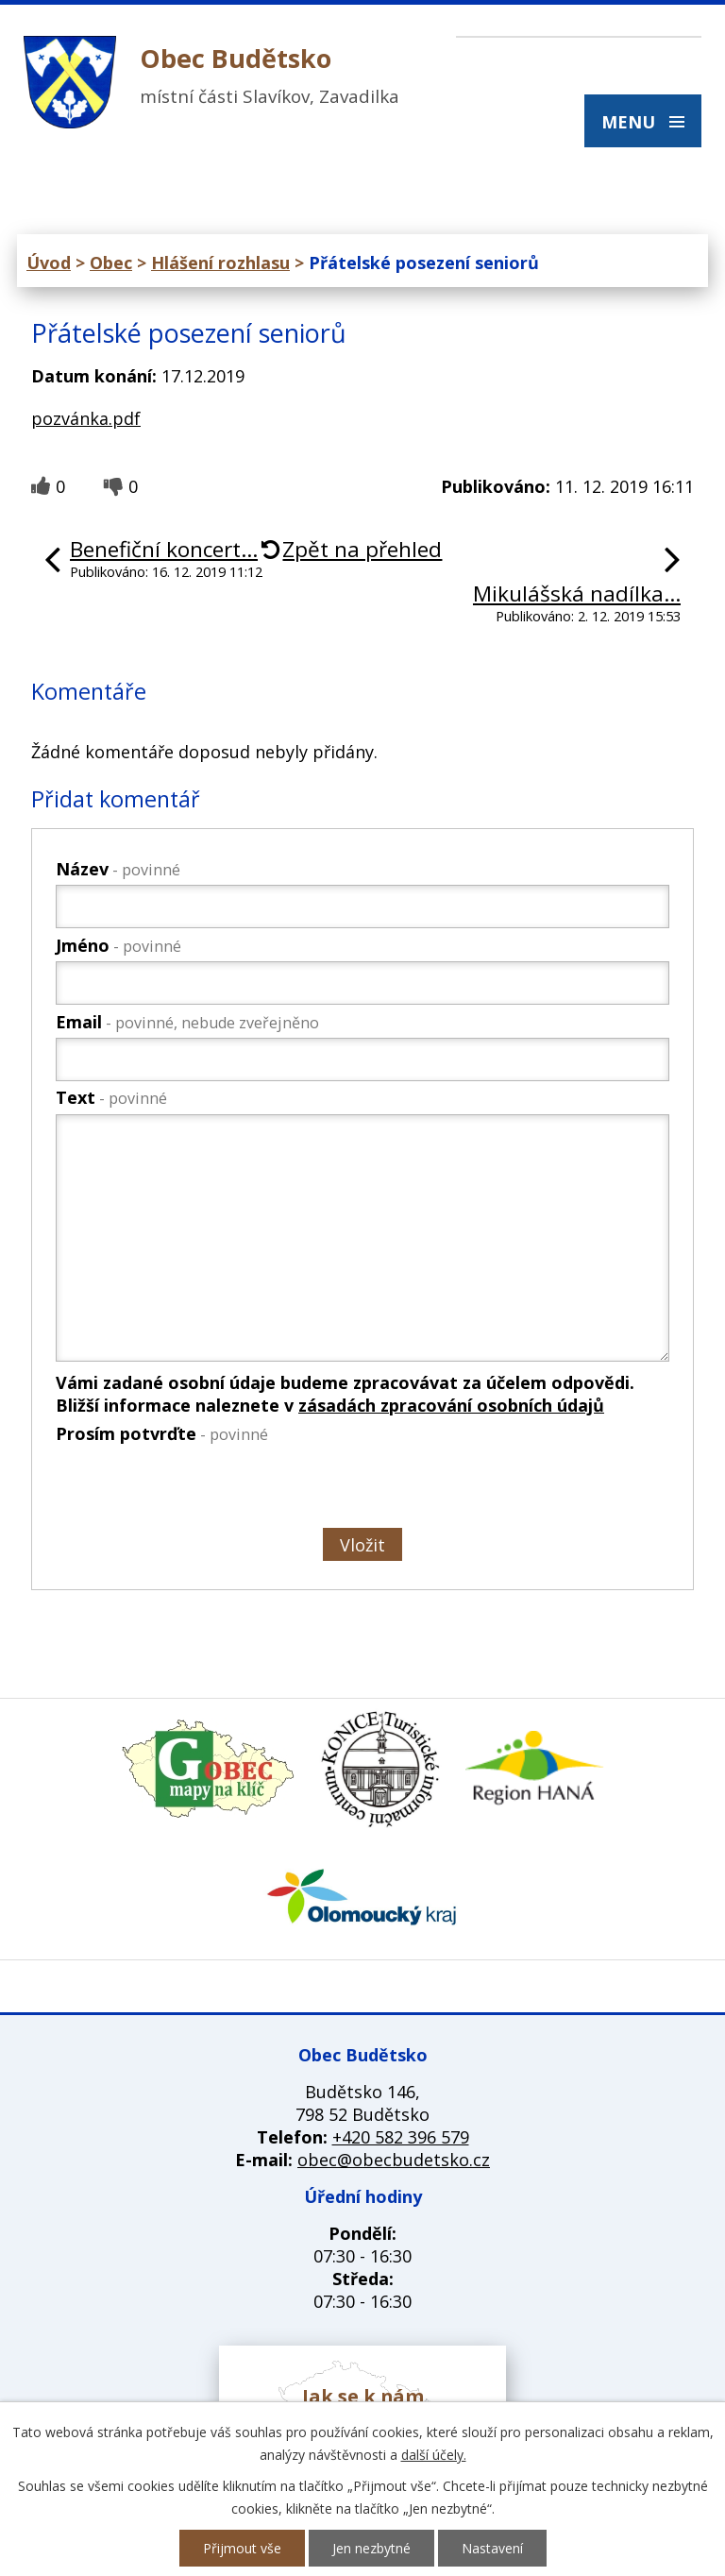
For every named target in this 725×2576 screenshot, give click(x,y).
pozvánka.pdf (86, 418)
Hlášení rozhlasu (220, 262)
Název (118, 868)
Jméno (118, 945)
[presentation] (197, 1489)
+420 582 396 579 (400, 2137)
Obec (111, 262)
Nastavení (492, 2548)
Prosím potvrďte (162, 1433)
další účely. (433, 2455)
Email (187, 1021)
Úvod (48, 262)
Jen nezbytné (371, 2548)
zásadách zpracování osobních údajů (451, 1405)
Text (111, 1097)
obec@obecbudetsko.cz (393, 2159)
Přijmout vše (242, 2548)
